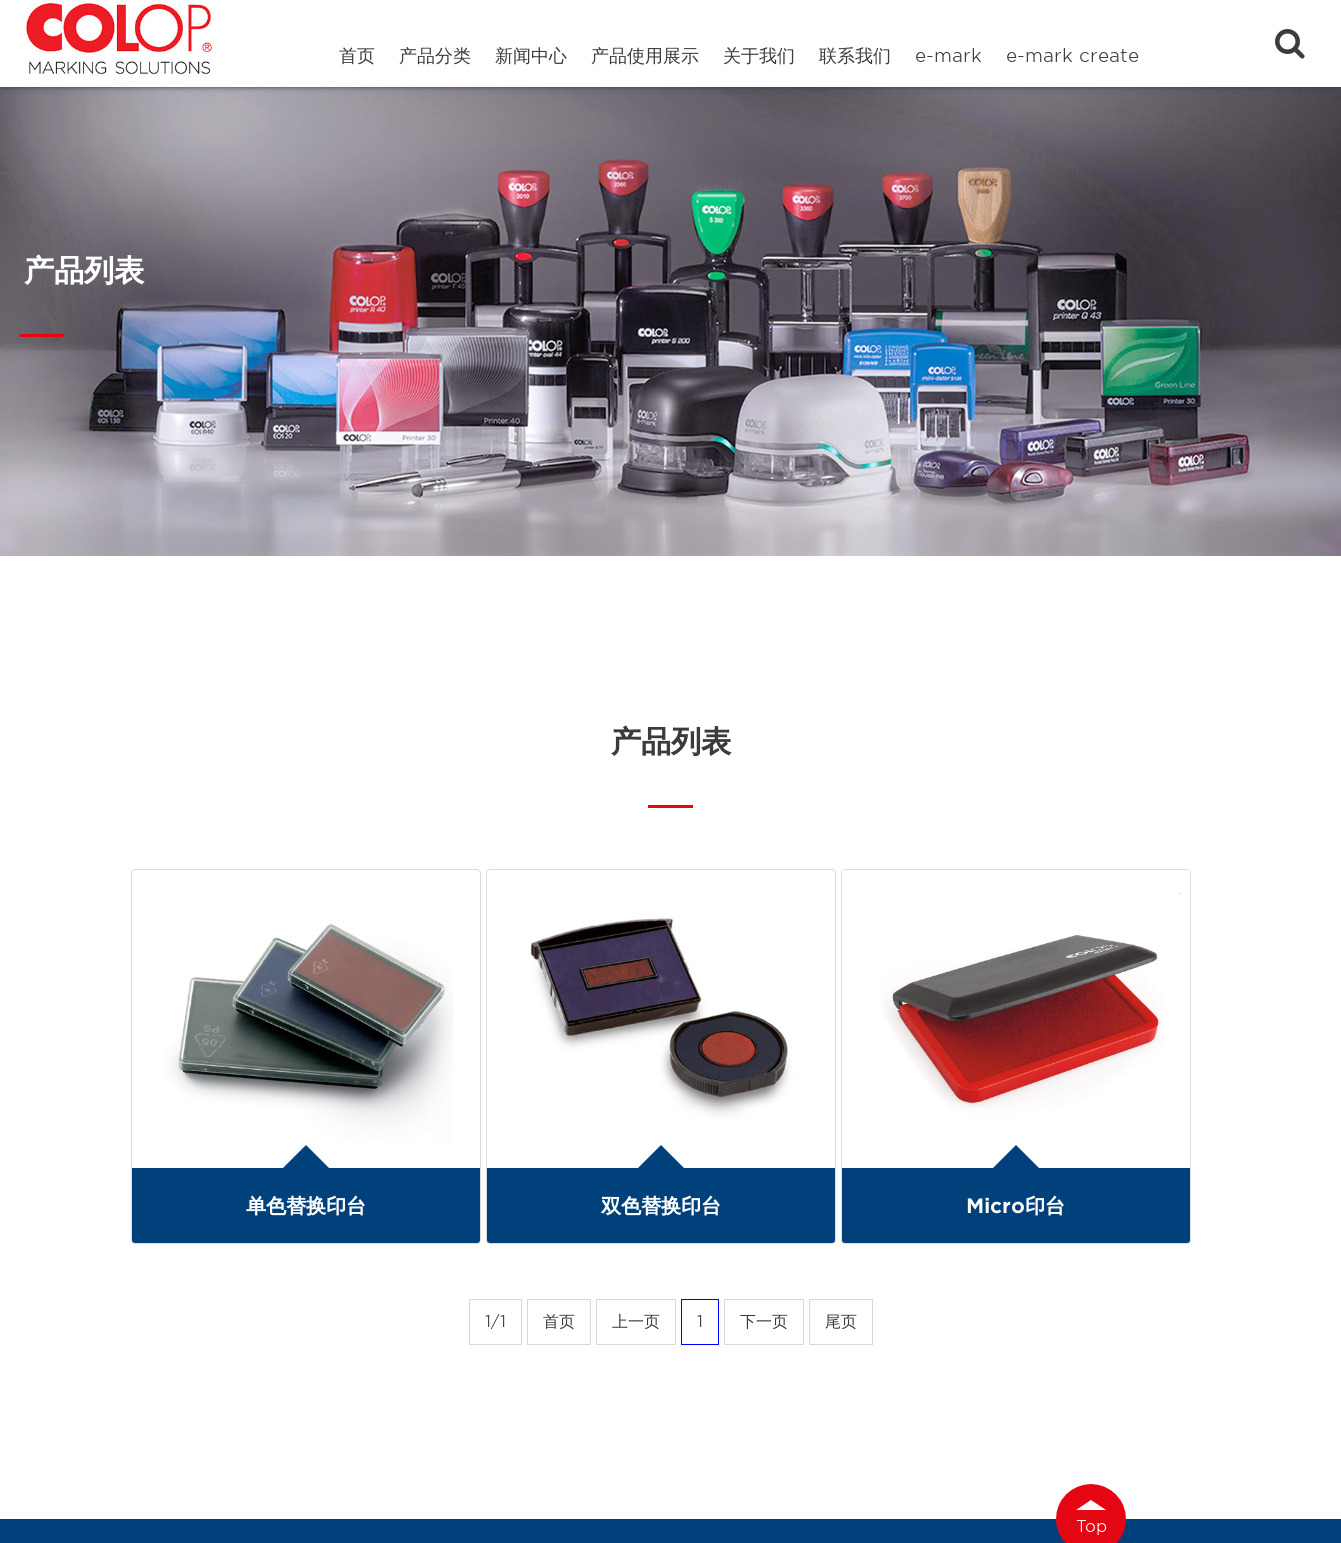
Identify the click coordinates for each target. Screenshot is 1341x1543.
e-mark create (1072, 55)
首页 (357, 55)
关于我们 (759, 55)
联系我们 (855, 55)
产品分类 (435, 55)
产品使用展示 (645, 55)
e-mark (948, 55)
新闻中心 (531, 55)
